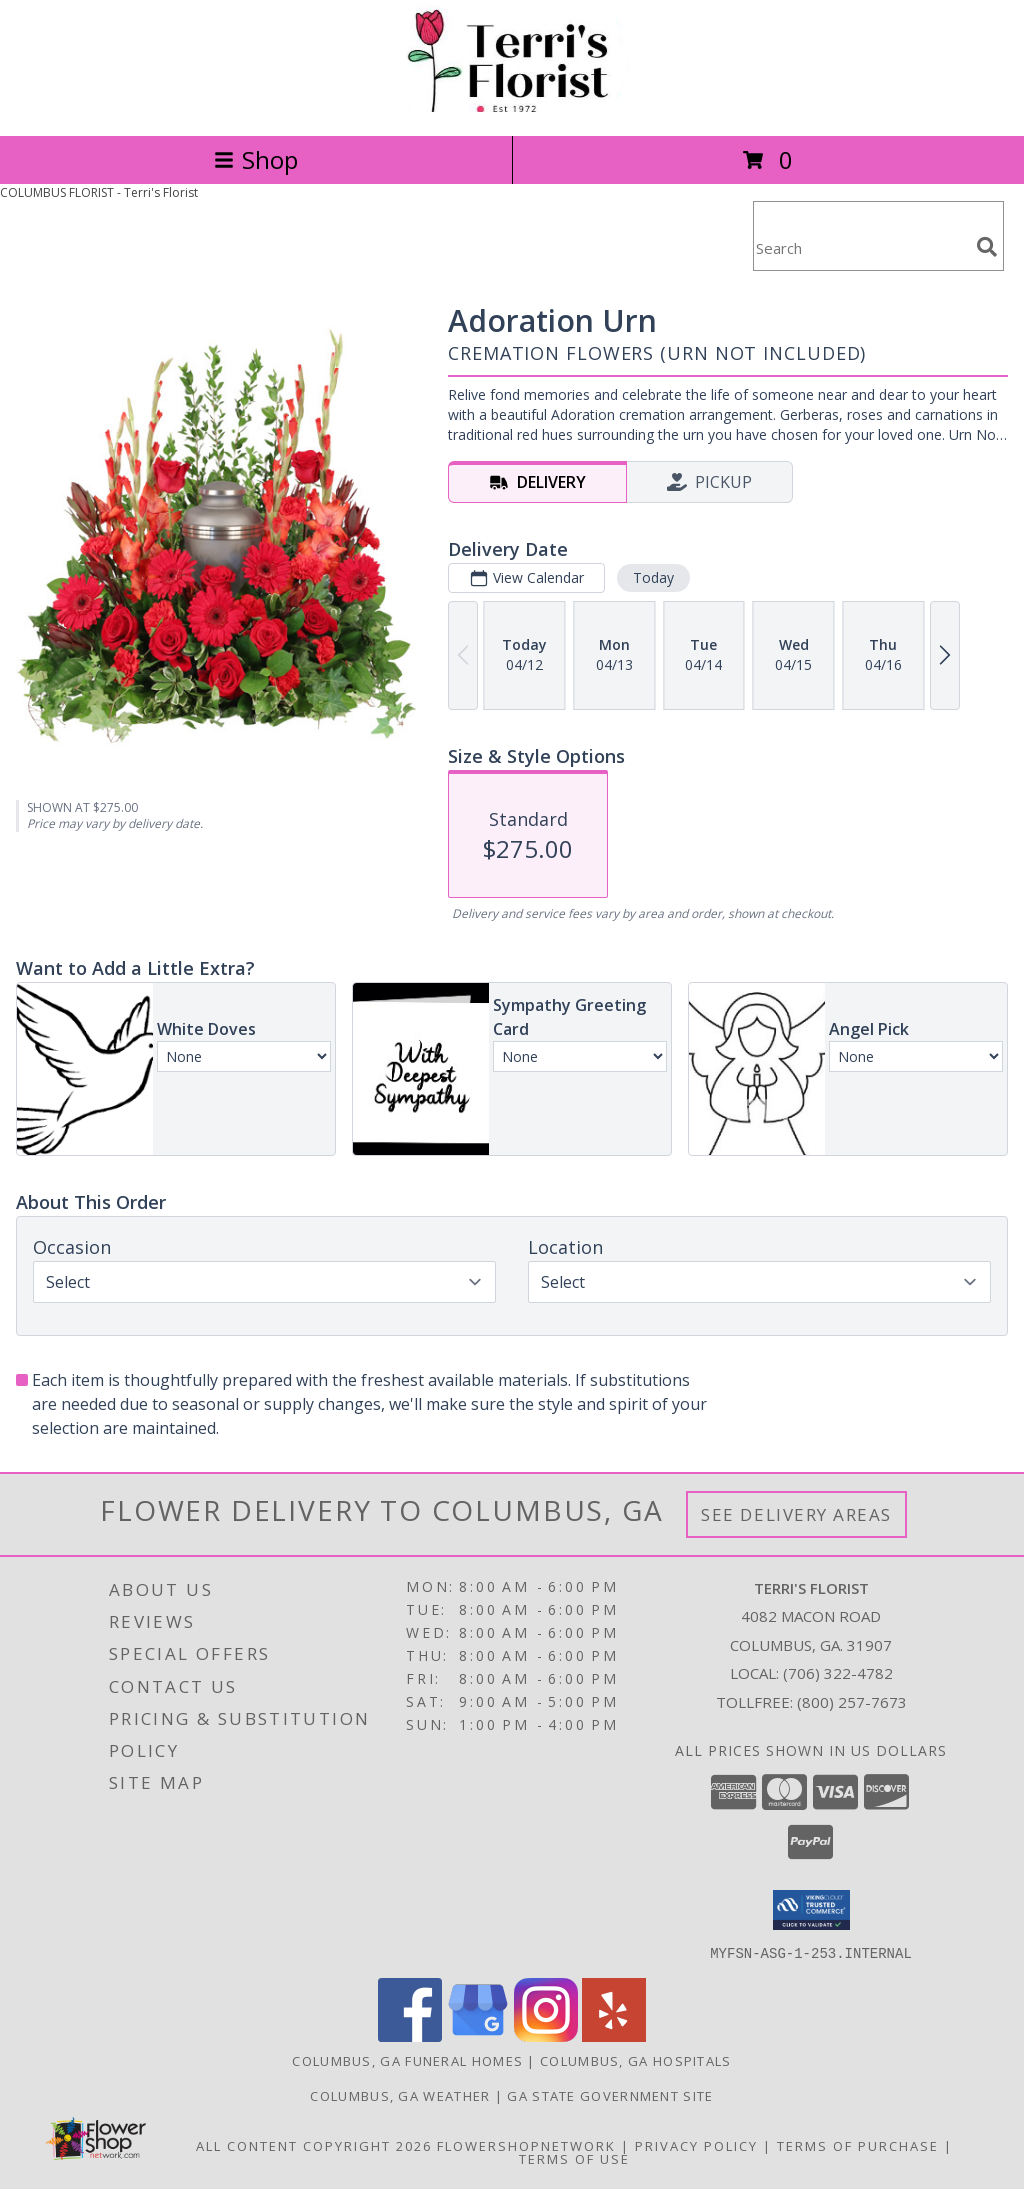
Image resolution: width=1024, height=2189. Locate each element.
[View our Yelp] (614, 2035)
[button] (811, 1910)
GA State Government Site (610, 2095)
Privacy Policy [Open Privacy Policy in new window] (696, 2145)
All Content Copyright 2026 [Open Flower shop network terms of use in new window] (314, 2145)
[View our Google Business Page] (478, 2035)
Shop (256, 159)
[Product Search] (861, 248)
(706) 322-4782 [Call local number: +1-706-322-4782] (838, 1673)
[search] (987, 247)
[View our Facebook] (410, 2035)
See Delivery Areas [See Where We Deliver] (796, 1514)
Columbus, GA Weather (400, 2095)
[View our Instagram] (546, 2035)
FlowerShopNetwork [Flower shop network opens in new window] (526, 2145)
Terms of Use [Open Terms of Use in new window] (574, 2158)
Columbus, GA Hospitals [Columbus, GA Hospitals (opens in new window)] (636, 2060)
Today (653, 577)
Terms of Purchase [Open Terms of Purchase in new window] (858, 2145)
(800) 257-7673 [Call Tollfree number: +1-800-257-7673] (852, 1702)
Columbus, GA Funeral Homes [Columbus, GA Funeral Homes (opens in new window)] (407, 2060)
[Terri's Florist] (512, 106)
